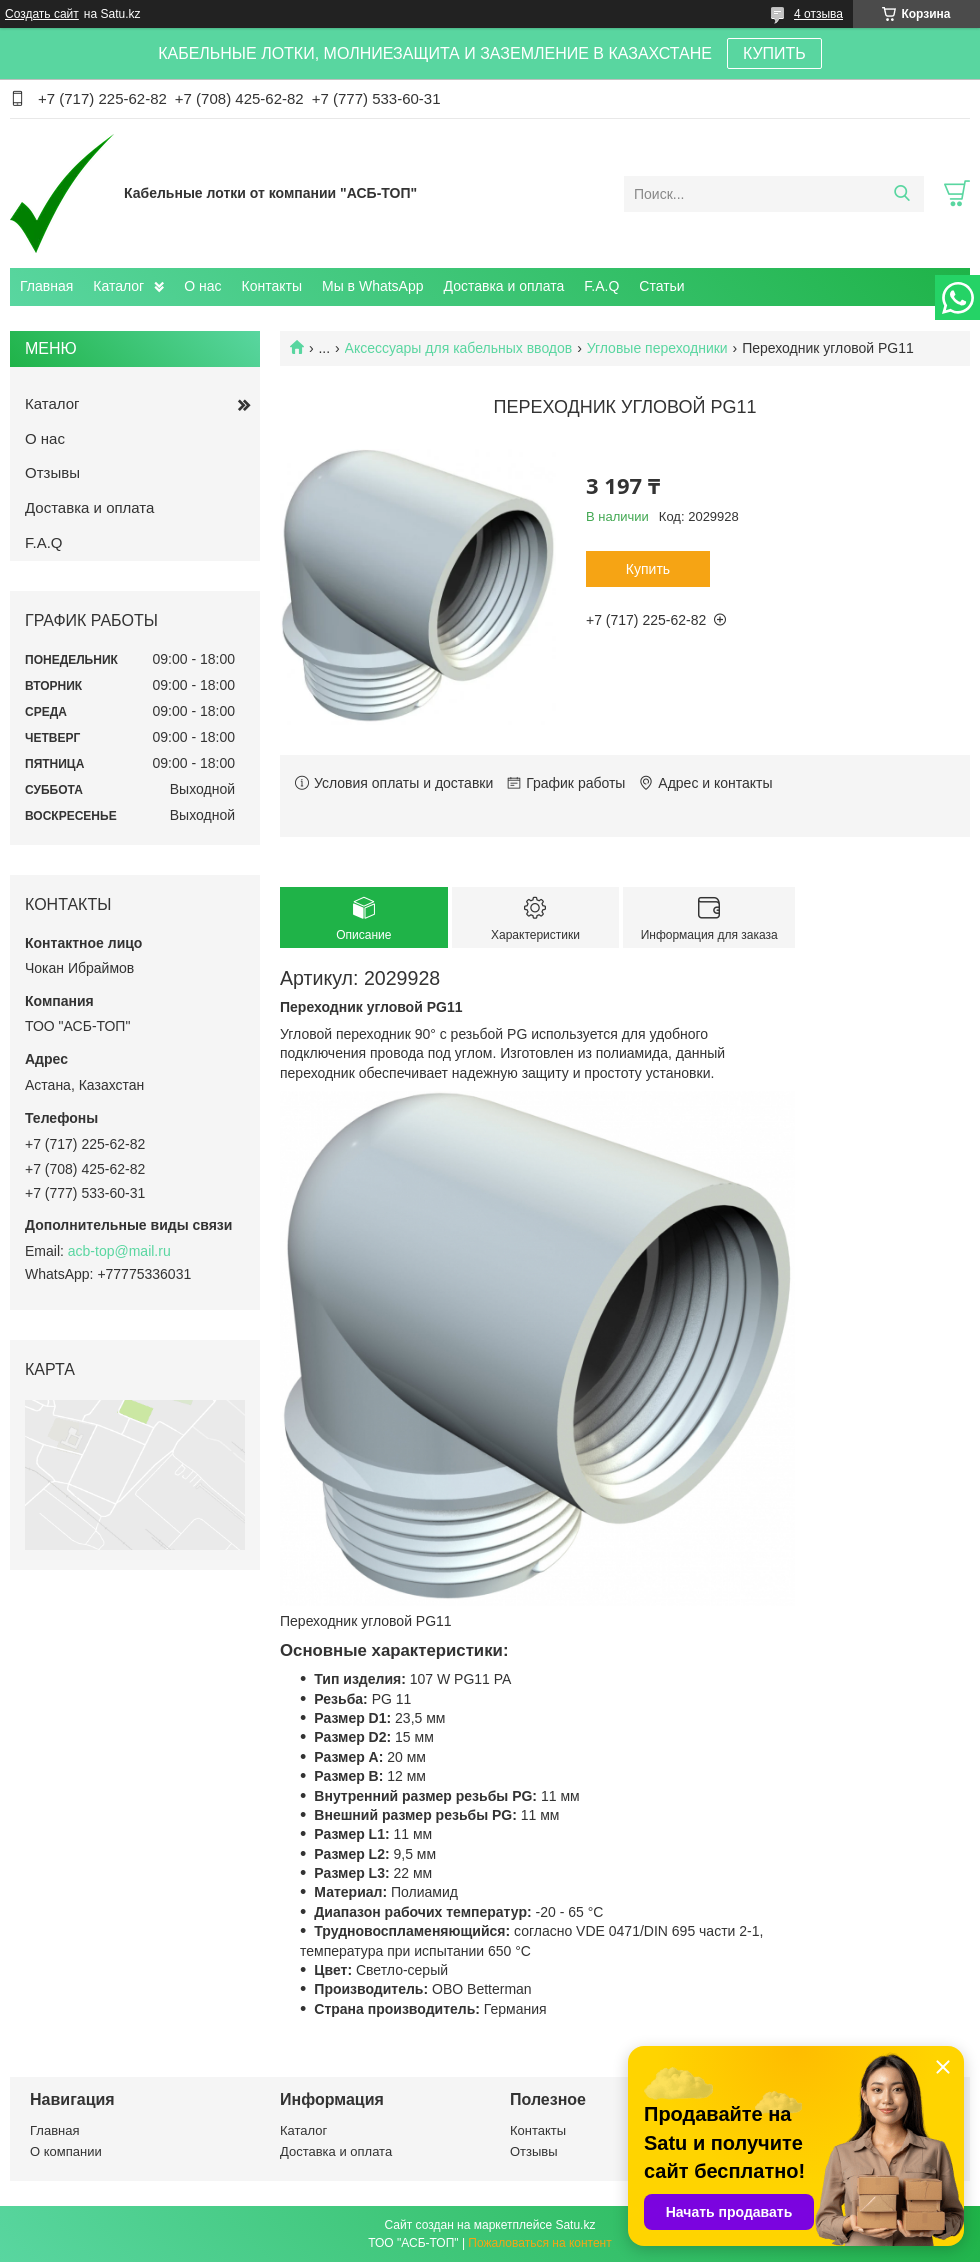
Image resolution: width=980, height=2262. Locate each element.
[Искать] (901, 194)
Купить (648, 569)
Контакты (272, 286)
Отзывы (52, 472)
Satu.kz (575, 2225)
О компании (66, 2151)
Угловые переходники (657, 348)
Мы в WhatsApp (373, 286)
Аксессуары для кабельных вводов (459, 348)
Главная (46, 286)
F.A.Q (601, 286)
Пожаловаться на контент (539, 2243)
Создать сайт (42, 14)
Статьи (661, 286)
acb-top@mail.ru (119, 1251)
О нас (202, 286)
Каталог (118, 286)
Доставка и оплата (504, 286)
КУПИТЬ (774, 53)
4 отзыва (818, 14)
